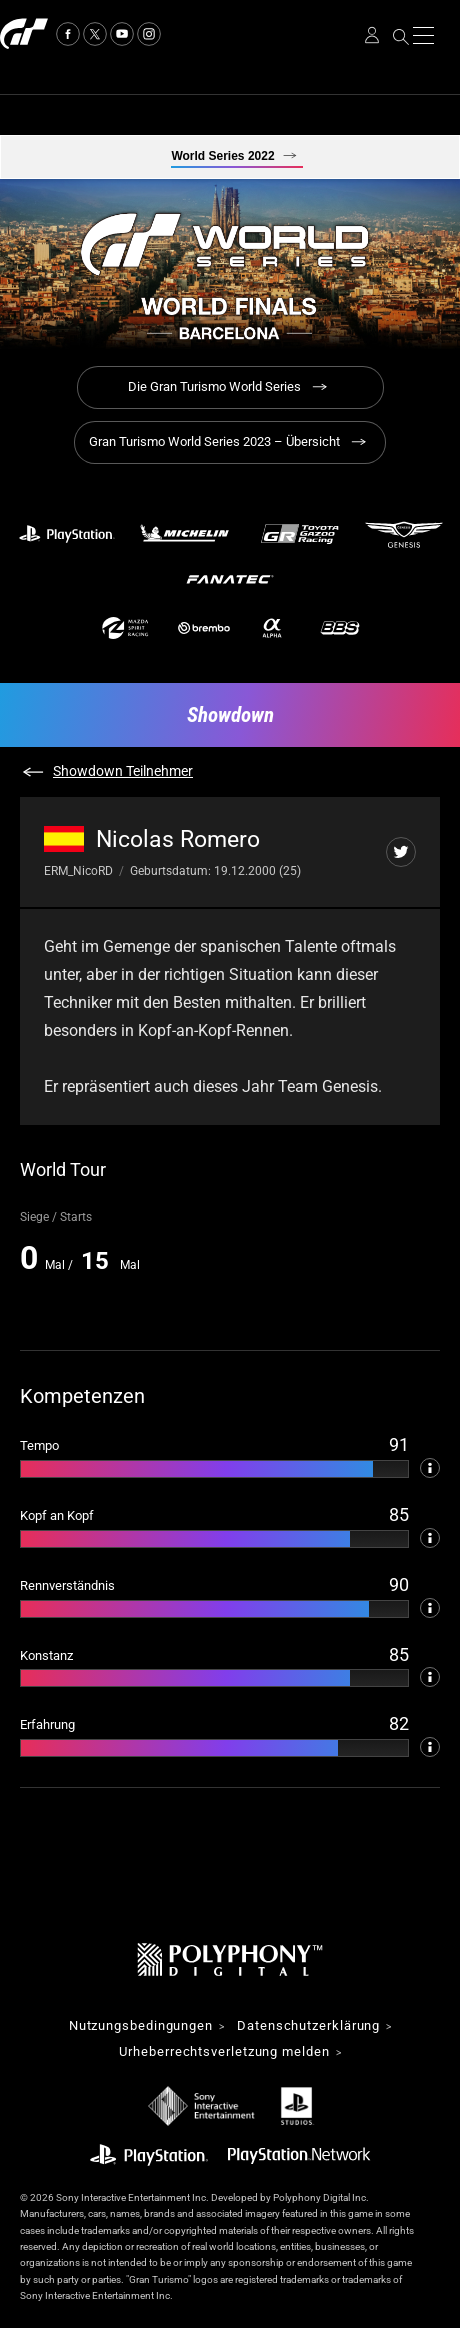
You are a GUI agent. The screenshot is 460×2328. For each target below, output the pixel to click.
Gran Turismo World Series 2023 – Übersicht (214, 441)
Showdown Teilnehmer (123, 771)
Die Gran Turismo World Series (214, 386)
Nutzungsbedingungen (141, 2026)
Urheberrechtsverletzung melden (224, 2052)
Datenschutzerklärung (308, 2026)
